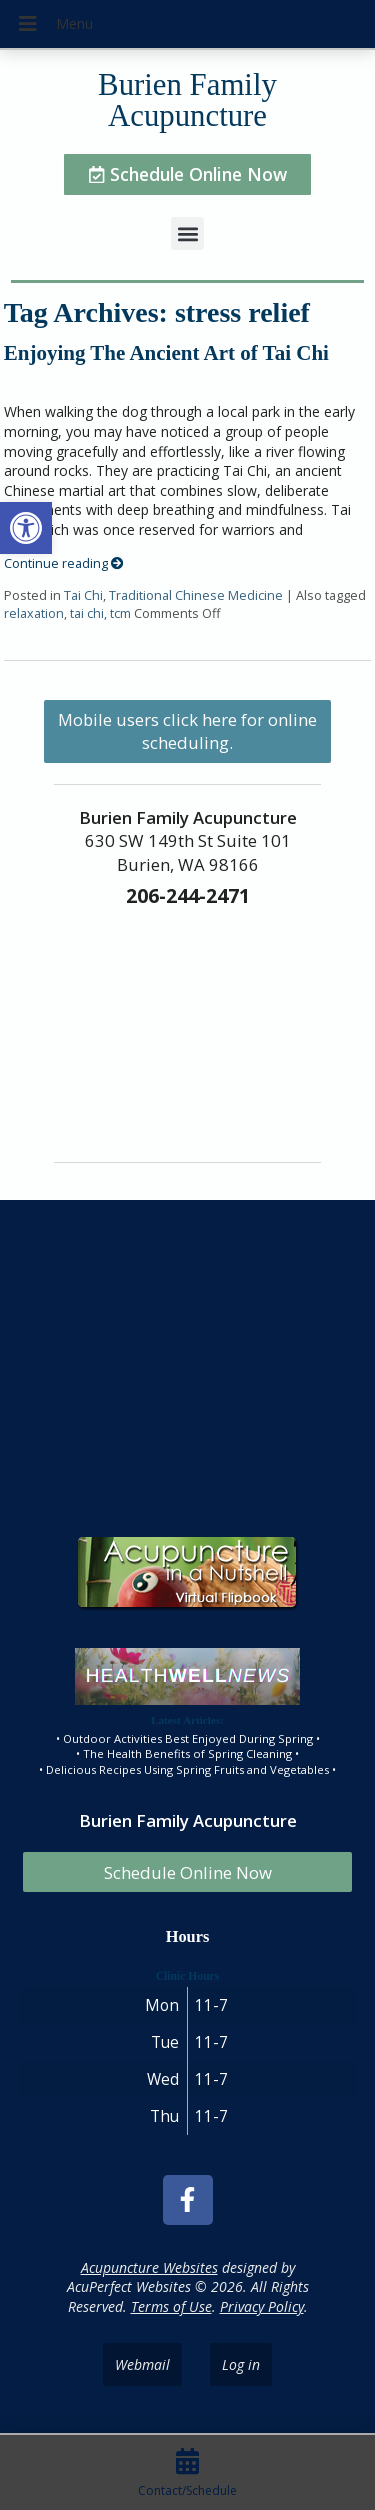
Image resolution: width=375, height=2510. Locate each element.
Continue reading (64, 563)
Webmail (142, 2364)
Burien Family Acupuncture (187, 100)
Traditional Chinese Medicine (196, 595)
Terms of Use (171, 2306)
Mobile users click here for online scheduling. (187, 731)
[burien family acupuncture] (187, 1364)
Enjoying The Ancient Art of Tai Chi (166, 353)
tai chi (87, 613)
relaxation (34, 613)
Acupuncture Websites (149, 2267)
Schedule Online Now (188, 1872)
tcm (120, 613)
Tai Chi (83, 595)
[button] (26, 528)
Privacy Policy (262, 2306)
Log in (241, 2364)
